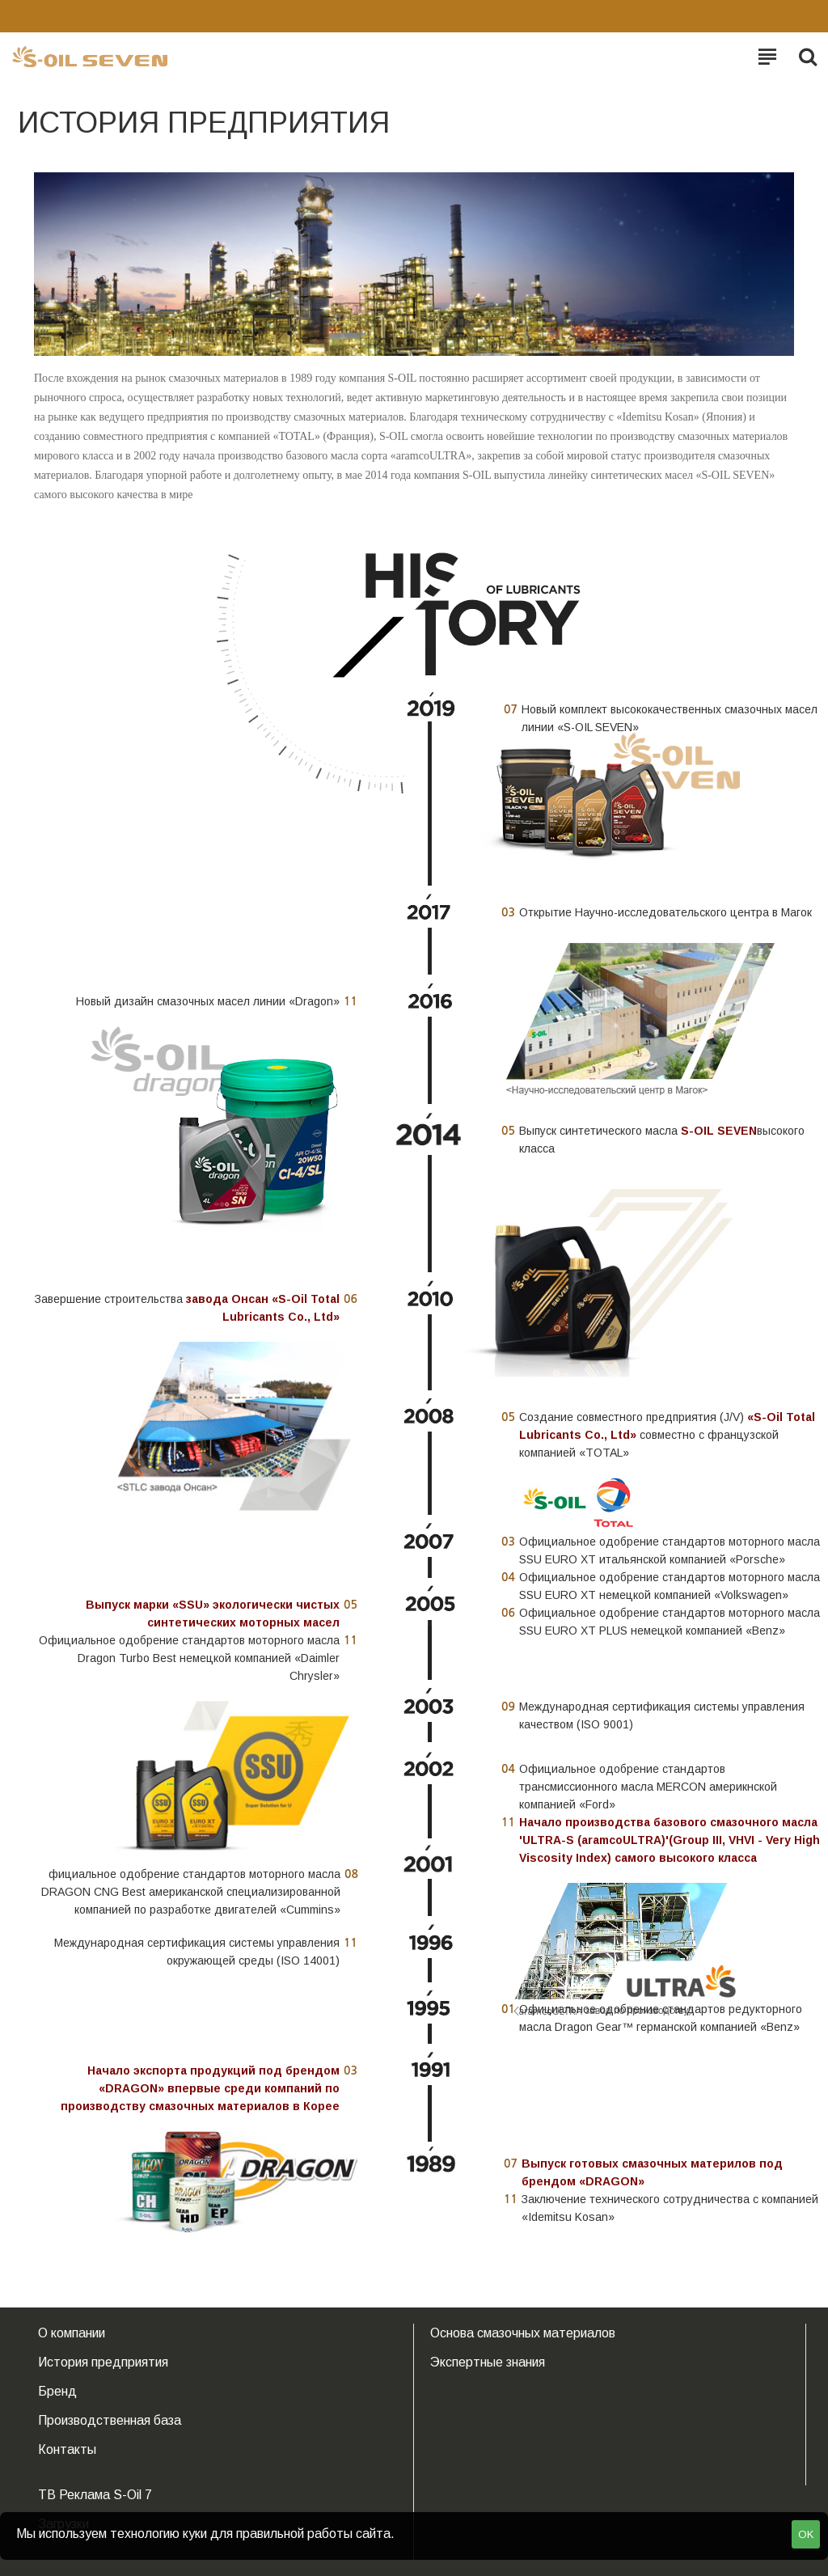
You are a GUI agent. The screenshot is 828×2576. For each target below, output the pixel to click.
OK (805, 2534)
